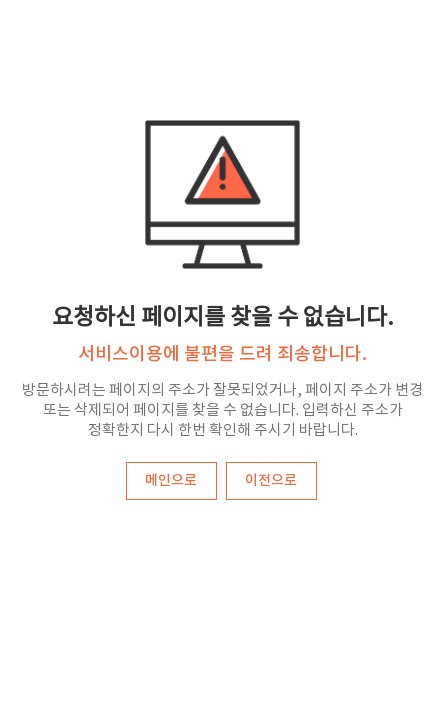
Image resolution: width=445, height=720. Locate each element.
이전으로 (271, 480)
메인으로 (171, 480)
